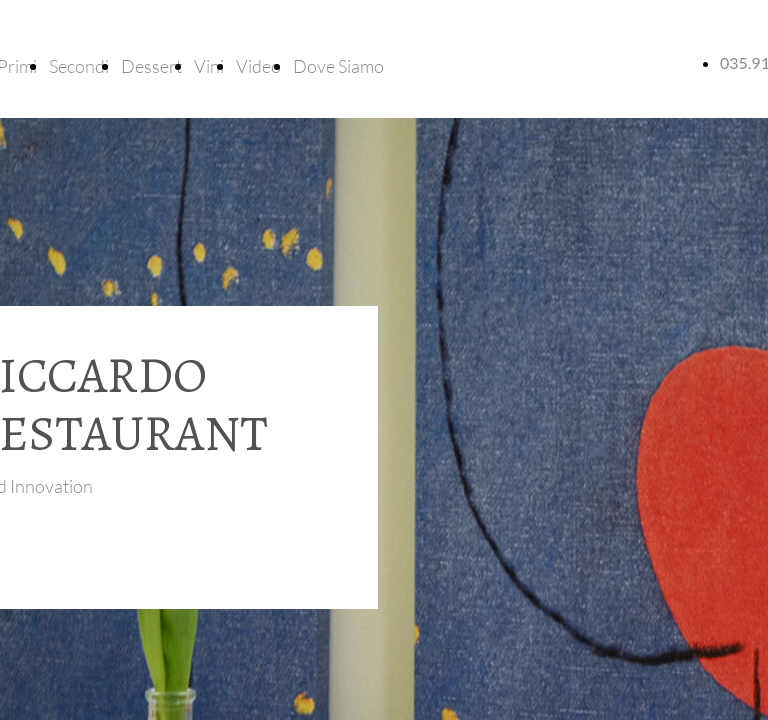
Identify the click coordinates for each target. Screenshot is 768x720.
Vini (209, 66)
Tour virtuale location (72, 546)
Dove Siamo (338, 66)
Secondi (79, 66)
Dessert (151, 66)
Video (258, 66)
